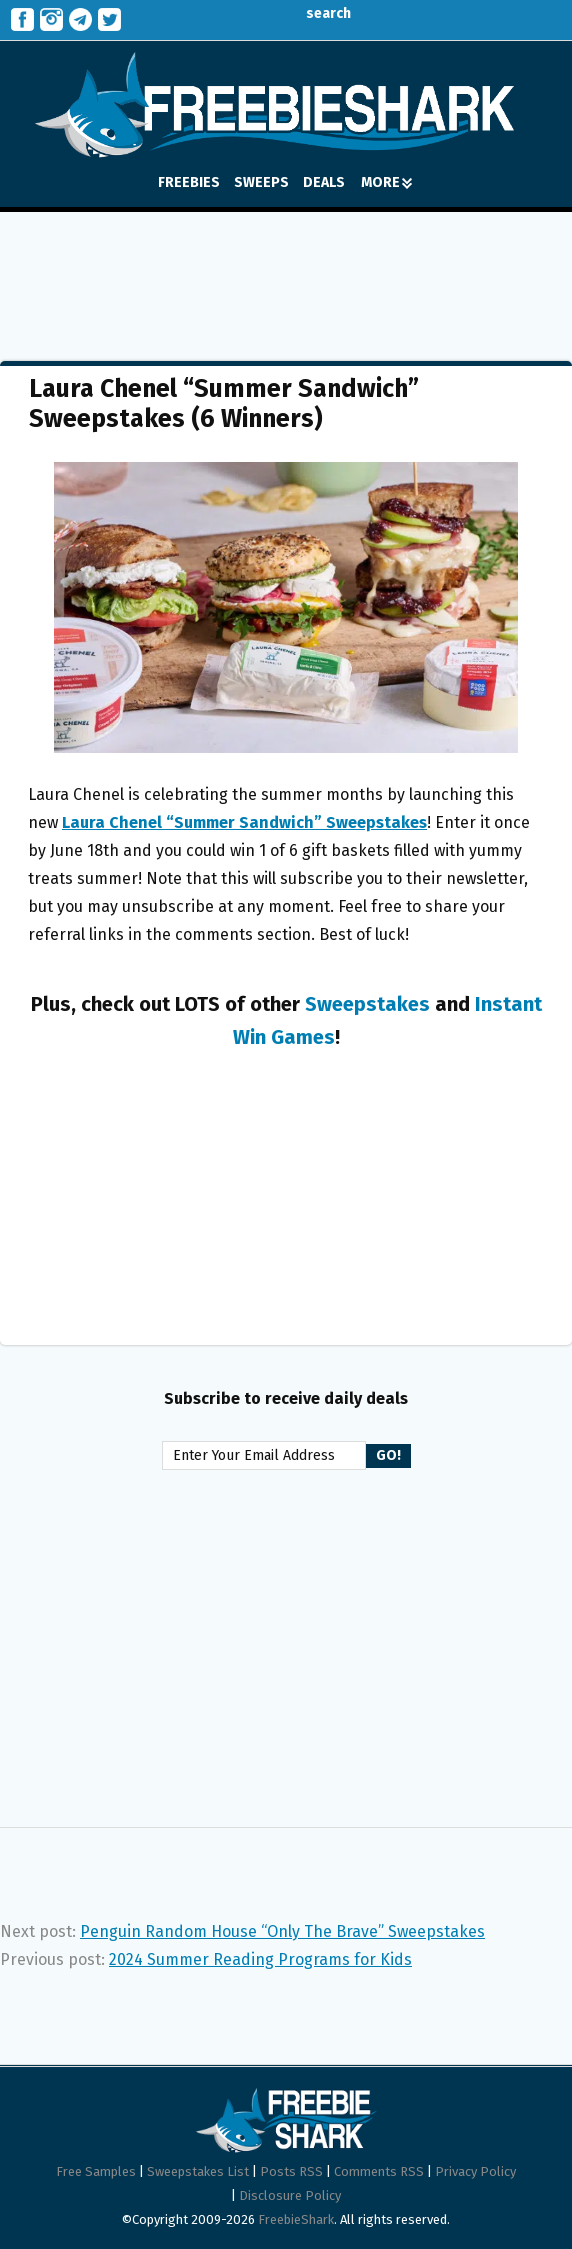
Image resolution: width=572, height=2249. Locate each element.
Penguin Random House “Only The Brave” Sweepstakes (282, 1931)
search (313, 13)
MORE (386, 182)
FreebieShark (296, 2219)
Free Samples (96, 2171)
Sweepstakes (367, 1004)
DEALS (324, 182)
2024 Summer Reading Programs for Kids (260, 1959)
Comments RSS (379, 2171)
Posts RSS (291, 2171)
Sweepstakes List (198, 2171)
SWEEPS (261, 182)
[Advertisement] (286, 272)
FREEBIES (189, 182)
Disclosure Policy (290, 2195)
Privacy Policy (475, 2171)
